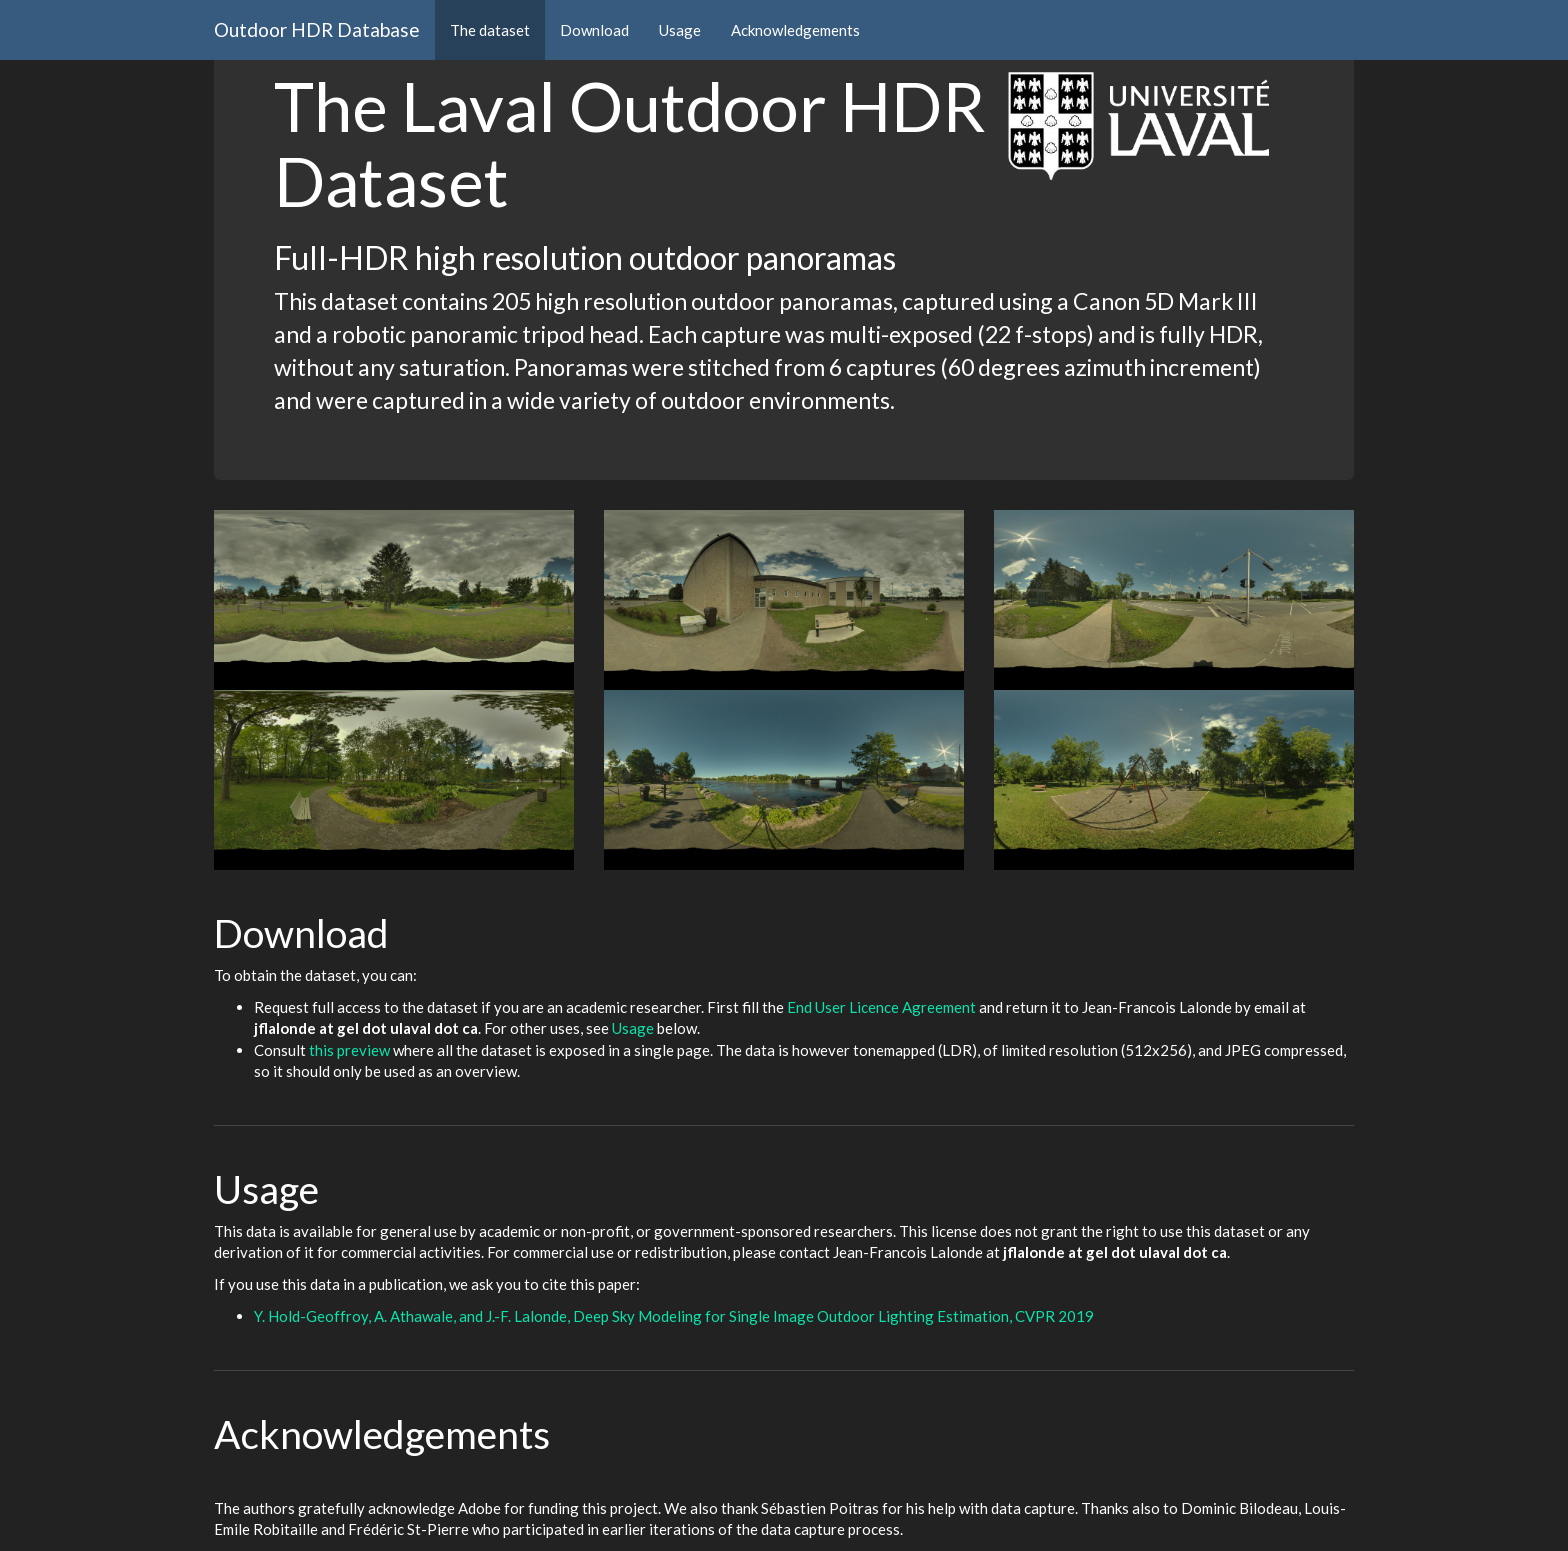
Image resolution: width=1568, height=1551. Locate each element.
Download (594, 30)
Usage (680, 30)
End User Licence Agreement (881, 1007)
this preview (349, 1050)
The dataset (490, 30)
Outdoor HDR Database (317, 29)
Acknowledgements (795, 30)
